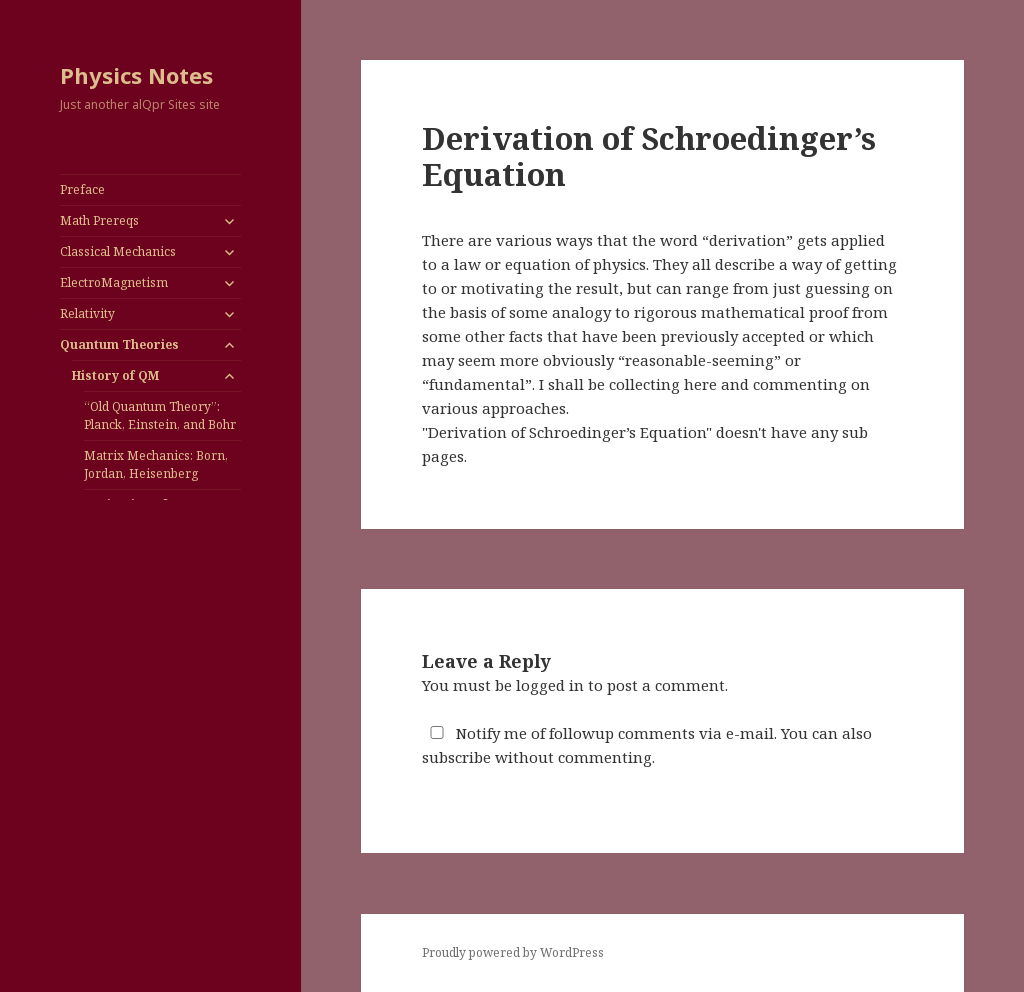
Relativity (87, 313)
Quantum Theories (119, 344)
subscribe (456, 757)
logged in (550, 685)
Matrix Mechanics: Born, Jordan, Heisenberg (156, 464)
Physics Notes (136, 75)
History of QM (115, 375)
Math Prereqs (99, 220)
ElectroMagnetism (114, 282)
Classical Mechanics (118, 251)
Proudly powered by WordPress (513, 952)
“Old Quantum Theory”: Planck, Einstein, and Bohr (160, 415)
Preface (82, 189)
